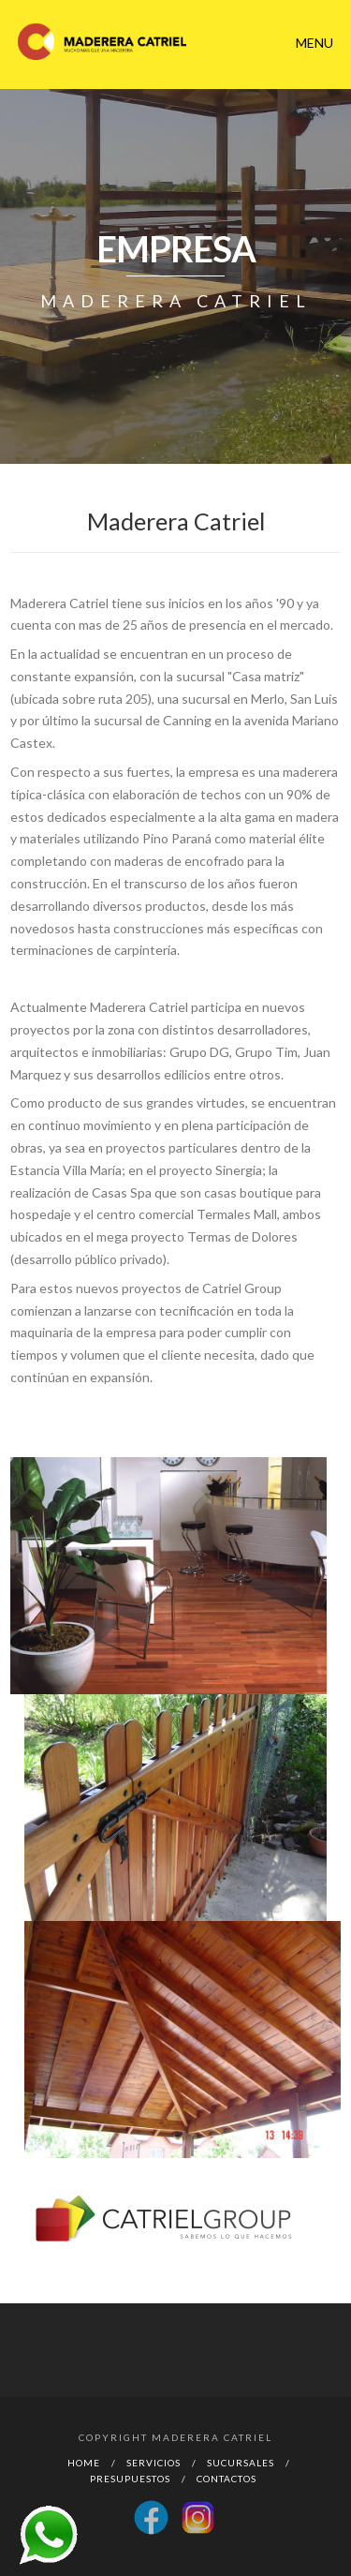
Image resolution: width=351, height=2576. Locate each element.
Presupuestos (130, 2478)
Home (83, 2462)
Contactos (226, 2478)
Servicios (153, 2462)
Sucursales (240, 2462)
